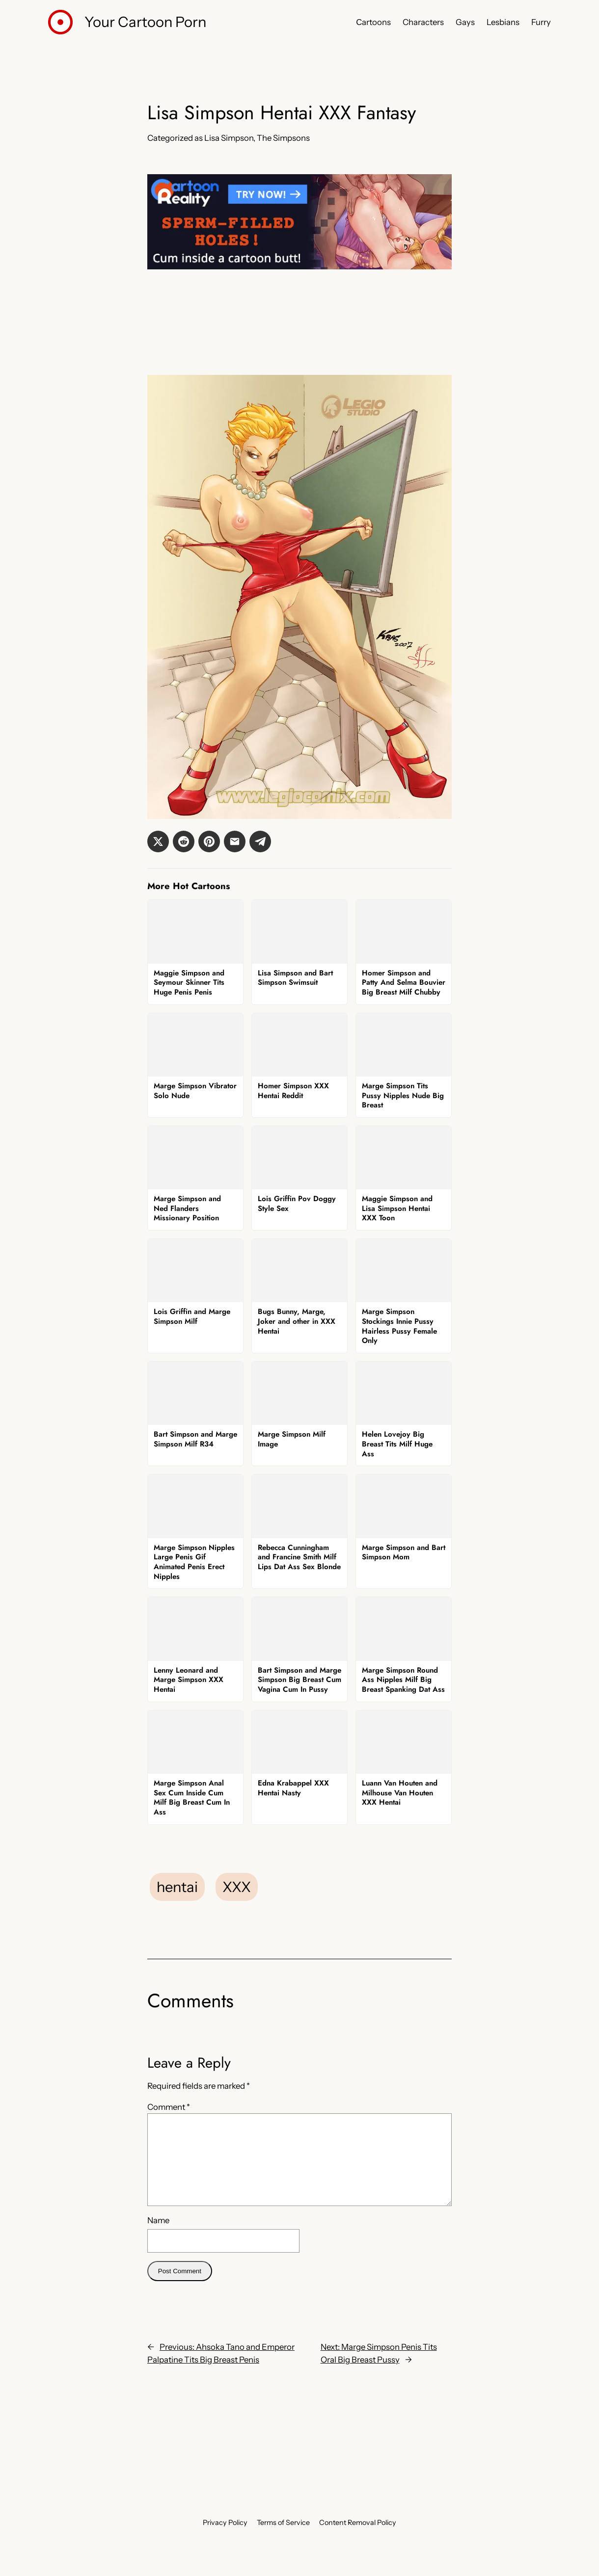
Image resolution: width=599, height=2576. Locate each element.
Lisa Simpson (228, 138)
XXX (236, 1886)
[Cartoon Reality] (299, 266)
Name (158, 2220)
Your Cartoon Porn (145, 21)
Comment (168, 2107)
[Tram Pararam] (299, 359)
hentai (177, 1886)
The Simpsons (283, 138)
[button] (158, 841)
